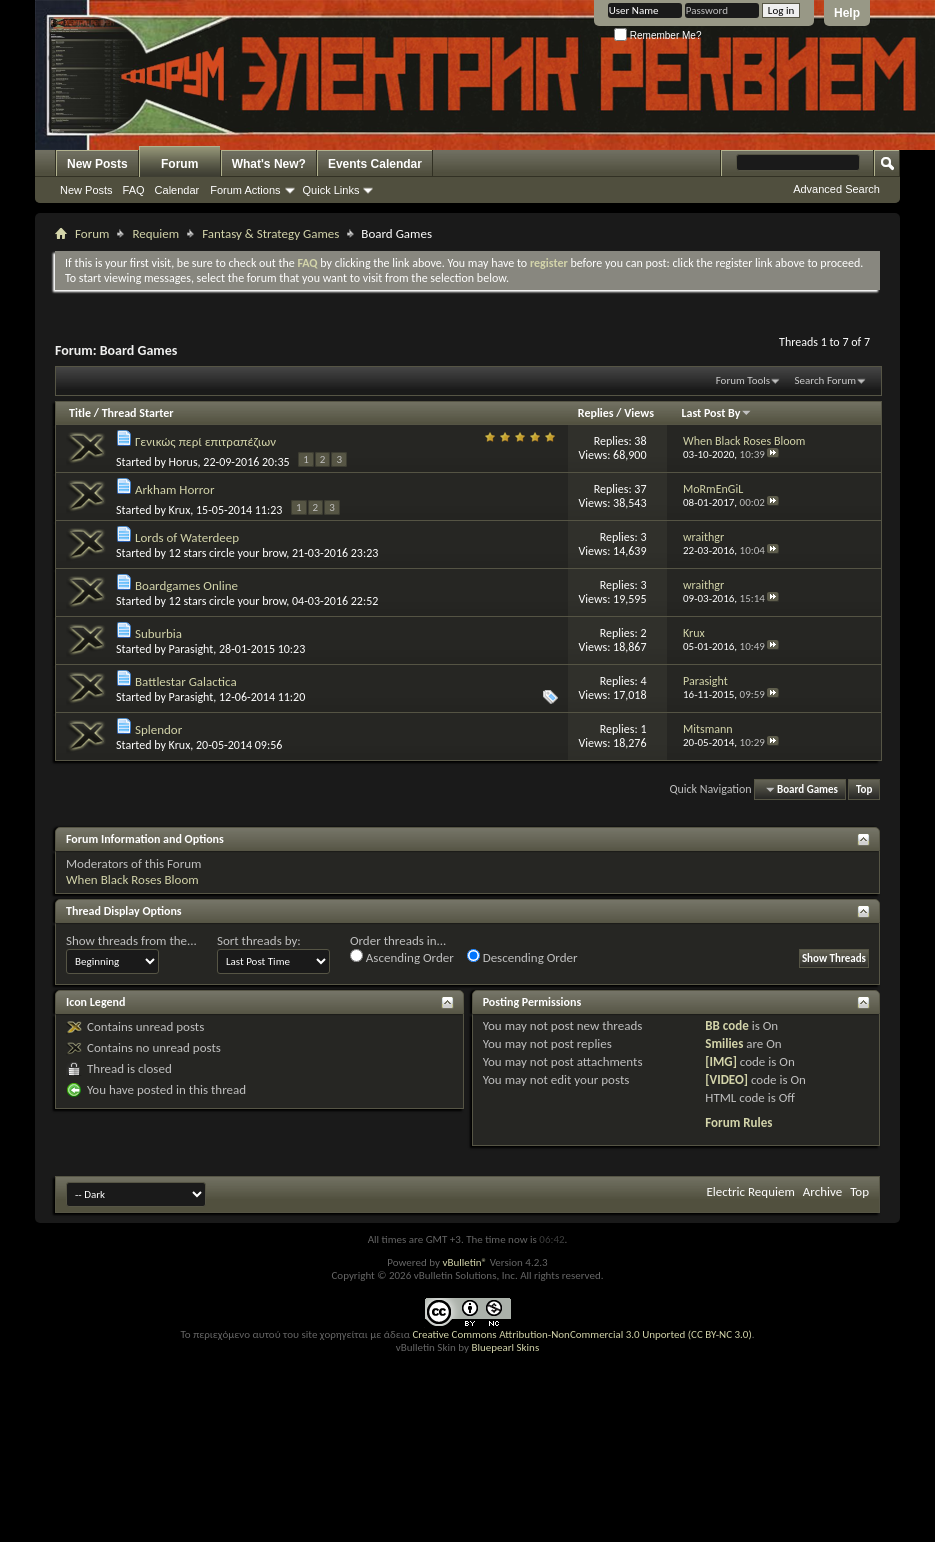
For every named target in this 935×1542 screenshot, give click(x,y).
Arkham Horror (175, 489)
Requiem (155, 233)
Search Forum (826, 380)
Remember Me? (657, 35)
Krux (180, 510)
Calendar (177, 190)
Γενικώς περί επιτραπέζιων (205, 441)
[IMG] (721, 1061)
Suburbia (158, 633)
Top (864, 789)
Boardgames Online (186, 585)
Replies (596, 413)
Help (847, 13)
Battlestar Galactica (186, 681)
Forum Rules (738, 1122)
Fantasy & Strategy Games (270, 233)
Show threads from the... (131, 940)
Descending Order (522, 957)
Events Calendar (375, 164)
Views (639, 413)
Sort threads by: (259, 940)
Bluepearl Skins (505, 1347)
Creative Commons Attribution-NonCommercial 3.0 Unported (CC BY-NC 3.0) (581, 1334)
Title (80, 413)
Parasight (191, 649)
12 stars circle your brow (228, 553)
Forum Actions (245, 190)
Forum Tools (743, 380)
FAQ (134, 190)
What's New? (269, 164)
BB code (726, 1025)
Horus (183, 462)
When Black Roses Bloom (132, 879)
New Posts (97, 164)
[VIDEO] (726, 1079)
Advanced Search (836, 189)
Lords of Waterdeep (187, 537)
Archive (822, 1191)
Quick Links (331, 190)
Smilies (724, 1043)
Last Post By (716, 413)
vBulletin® (464, 1262)
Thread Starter (138, 413)
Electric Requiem (750, 1191)
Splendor (158, 729)
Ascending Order (402, 957)
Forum (179, 164)
